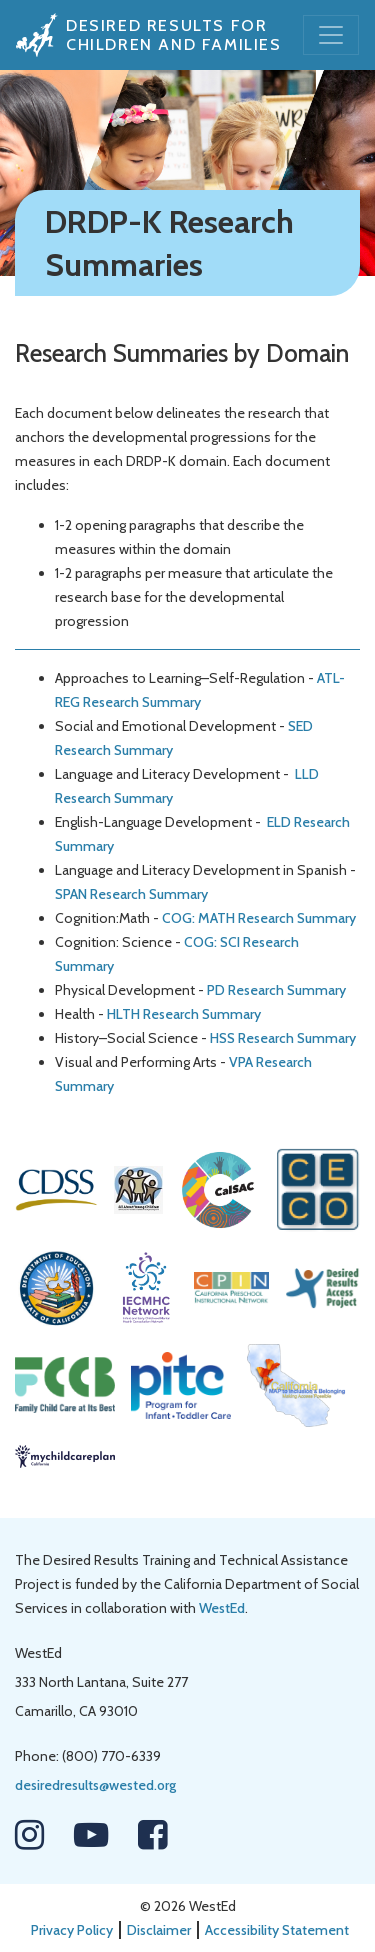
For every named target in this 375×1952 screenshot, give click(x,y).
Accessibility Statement (277, 1930)
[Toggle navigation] (331, 35)
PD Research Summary (276, 990)
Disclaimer (159, 1930)
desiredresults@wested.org (95, 1785)
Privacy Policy (72, 1930)
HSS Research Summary (283, 1038)
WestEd (222, 1608)
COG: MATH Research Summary (259, 918)
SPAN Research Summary (131, 894)
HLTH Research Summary (184, 1014)
